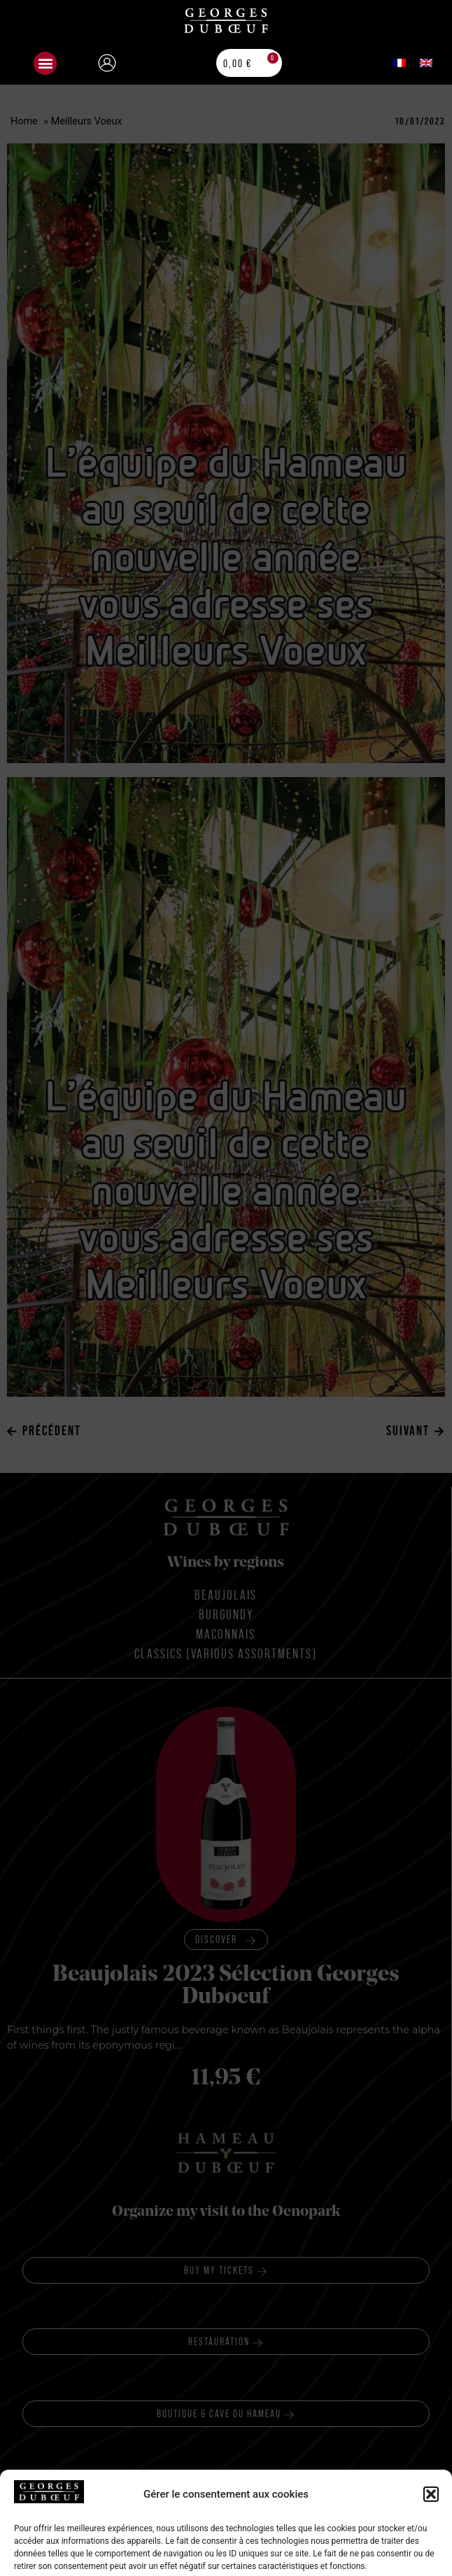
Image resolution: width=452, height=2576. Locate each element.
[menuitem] (399, 62)
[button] (45, 63)
